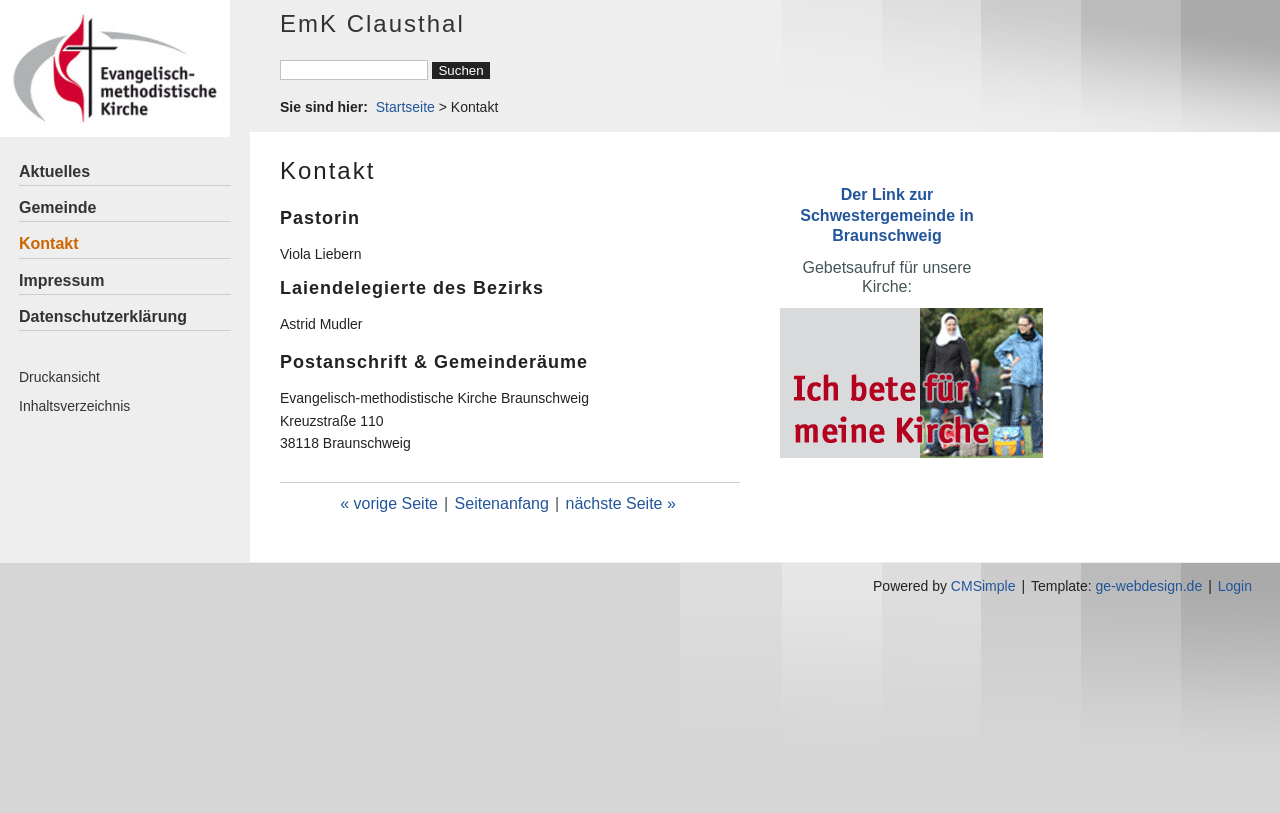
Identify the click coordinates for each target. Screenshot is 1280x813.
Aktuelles (54, 171)
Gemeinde (57, 207)
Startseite (405, 107)
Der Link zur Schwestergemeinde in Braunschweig (886, 214)
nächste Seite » (621, 503)
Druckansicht (59, 377)
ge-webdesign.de (1149, 586)
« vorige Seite (389, 503)
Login (1235, 586)
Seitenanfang (502, 503)
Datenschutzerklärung (103, 316)
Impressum (61, 280)
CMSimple (983, 586)
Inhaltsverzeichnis (74, 406)
